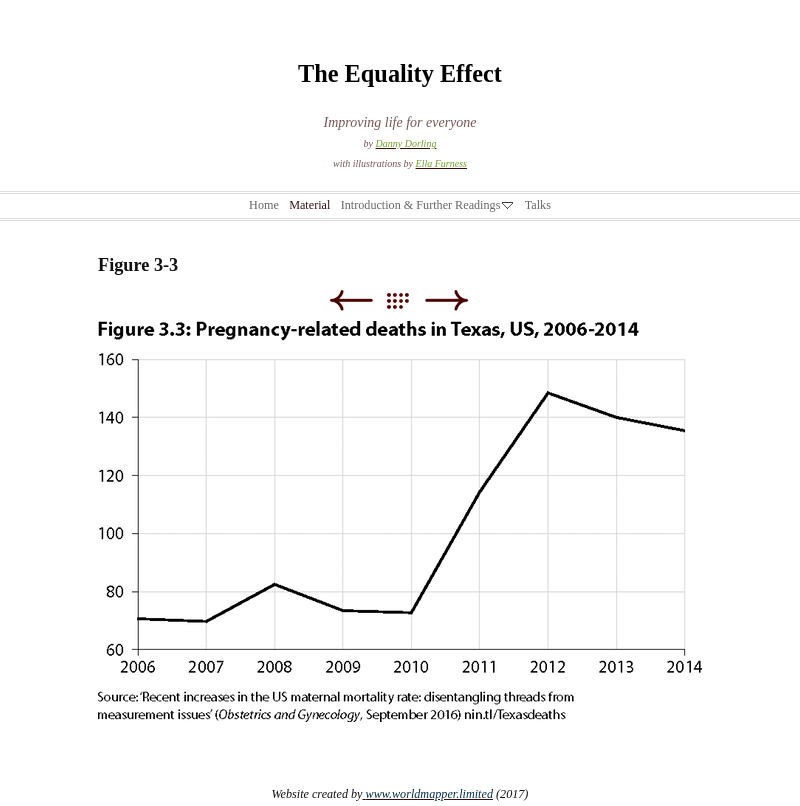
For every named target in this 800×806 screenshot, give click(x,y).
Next (446, 300)
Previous (350, 300)
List (407, 300)
